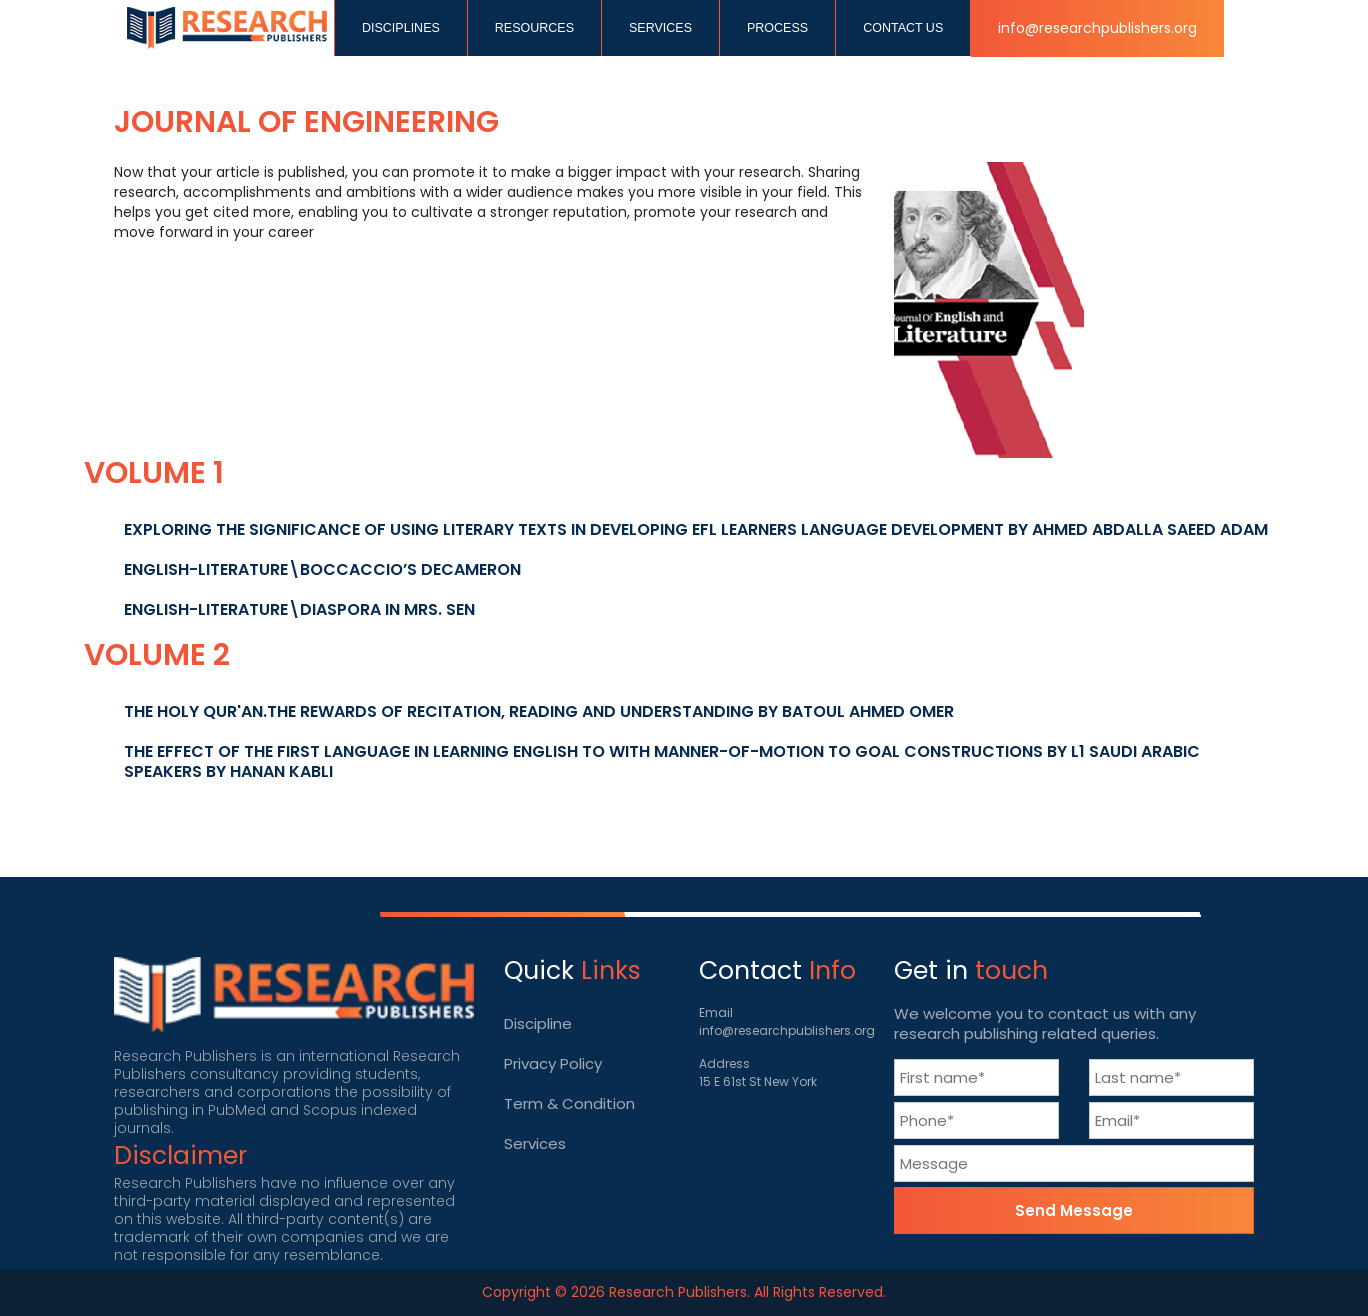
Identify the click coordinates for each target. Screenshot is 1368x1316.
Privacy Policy (553, 1063)
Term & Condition (569, 1103)
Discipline (538, 1023)
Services (535, 1143)
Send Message (1074, 1210)
